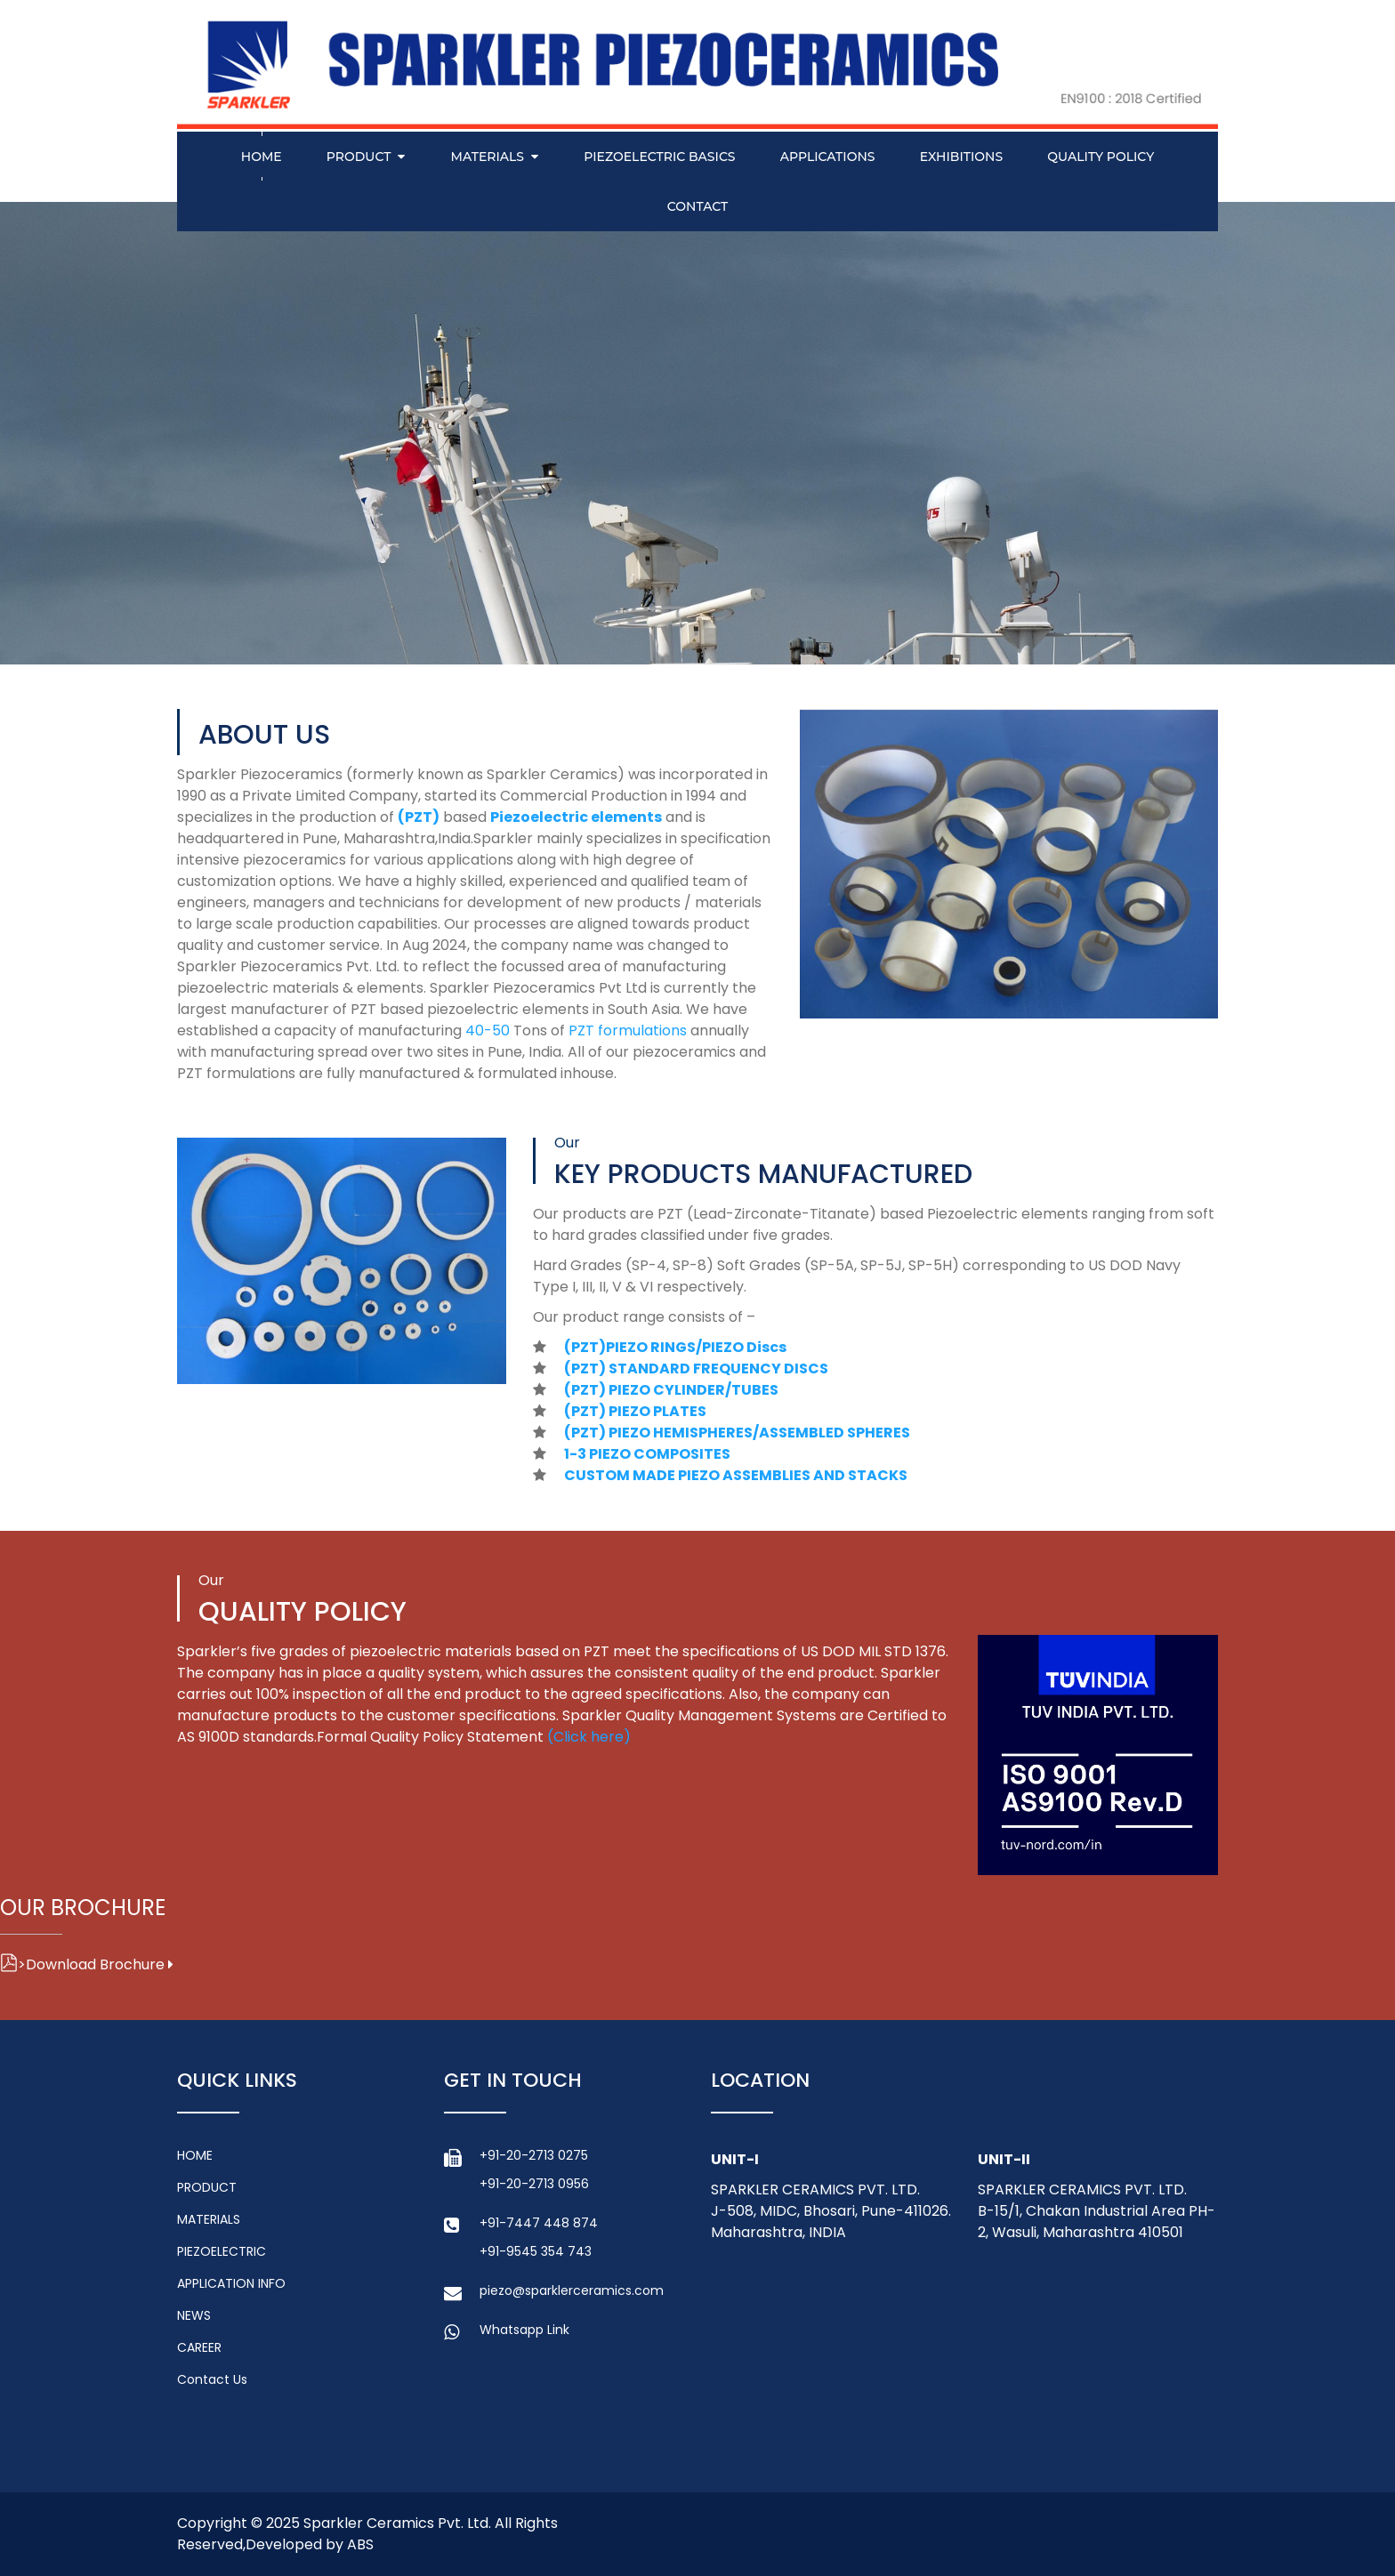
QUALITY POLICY (1100, 157)
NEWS (194, 2315)
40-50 (489, 1030)
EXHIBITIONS (961, 157)
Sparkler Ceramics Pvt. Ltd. (397, 2523)
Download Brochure (86, 1964)
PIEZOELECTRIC (221, 2251)
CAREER (199, 2347)
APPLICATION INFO (231, 2283)
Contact (697, 206)
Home (261, 157)
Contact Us (212, 2379)
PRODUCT (359, 157)
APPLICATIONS (827, 157)
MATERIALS (487, 157)
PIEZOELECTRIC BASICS (659, 157)
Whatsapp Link (524, 2330)
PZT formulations (629, 1030)
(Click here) (589, 1737)
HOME (195, 2155)
